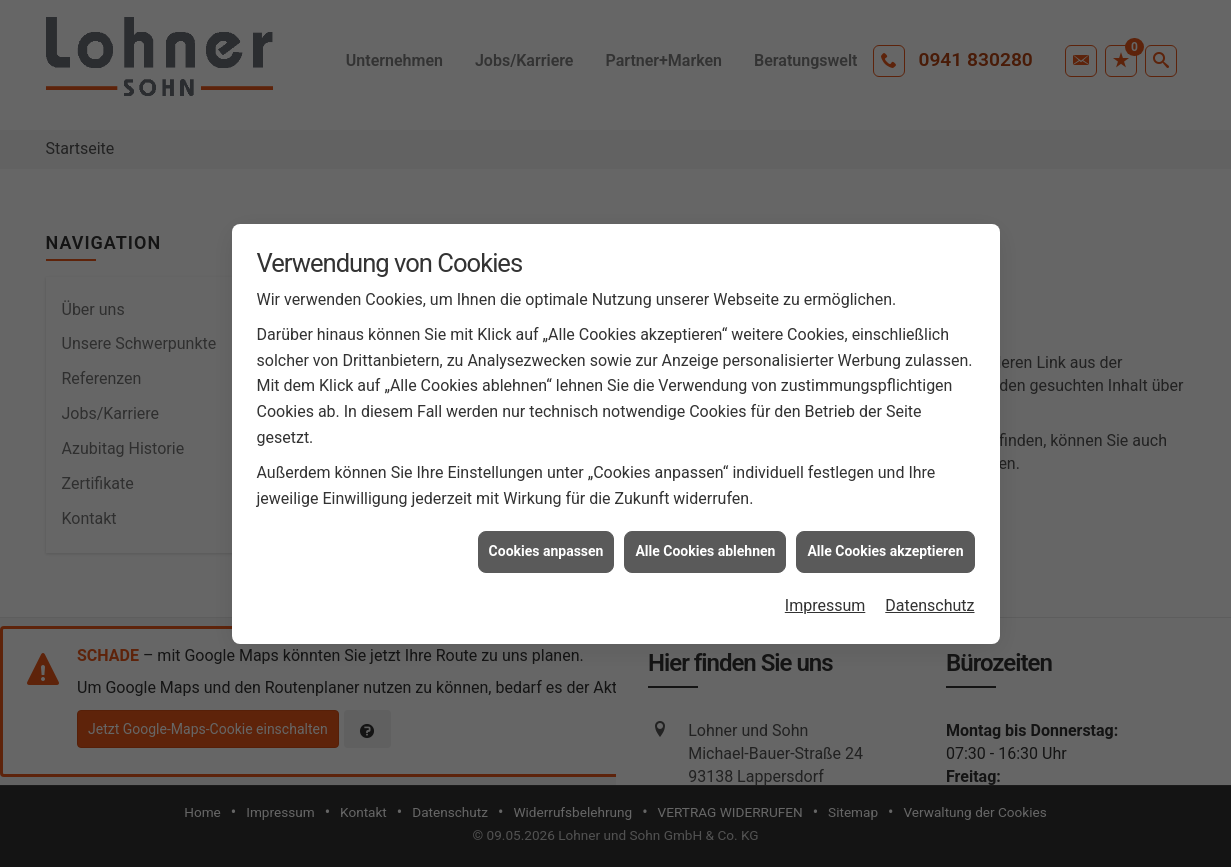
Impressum (825, 601)
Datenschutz (929, 601)
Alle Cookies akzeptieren (885, 548)
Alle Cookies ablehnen (705, 548)
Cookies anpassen (546, 548)
